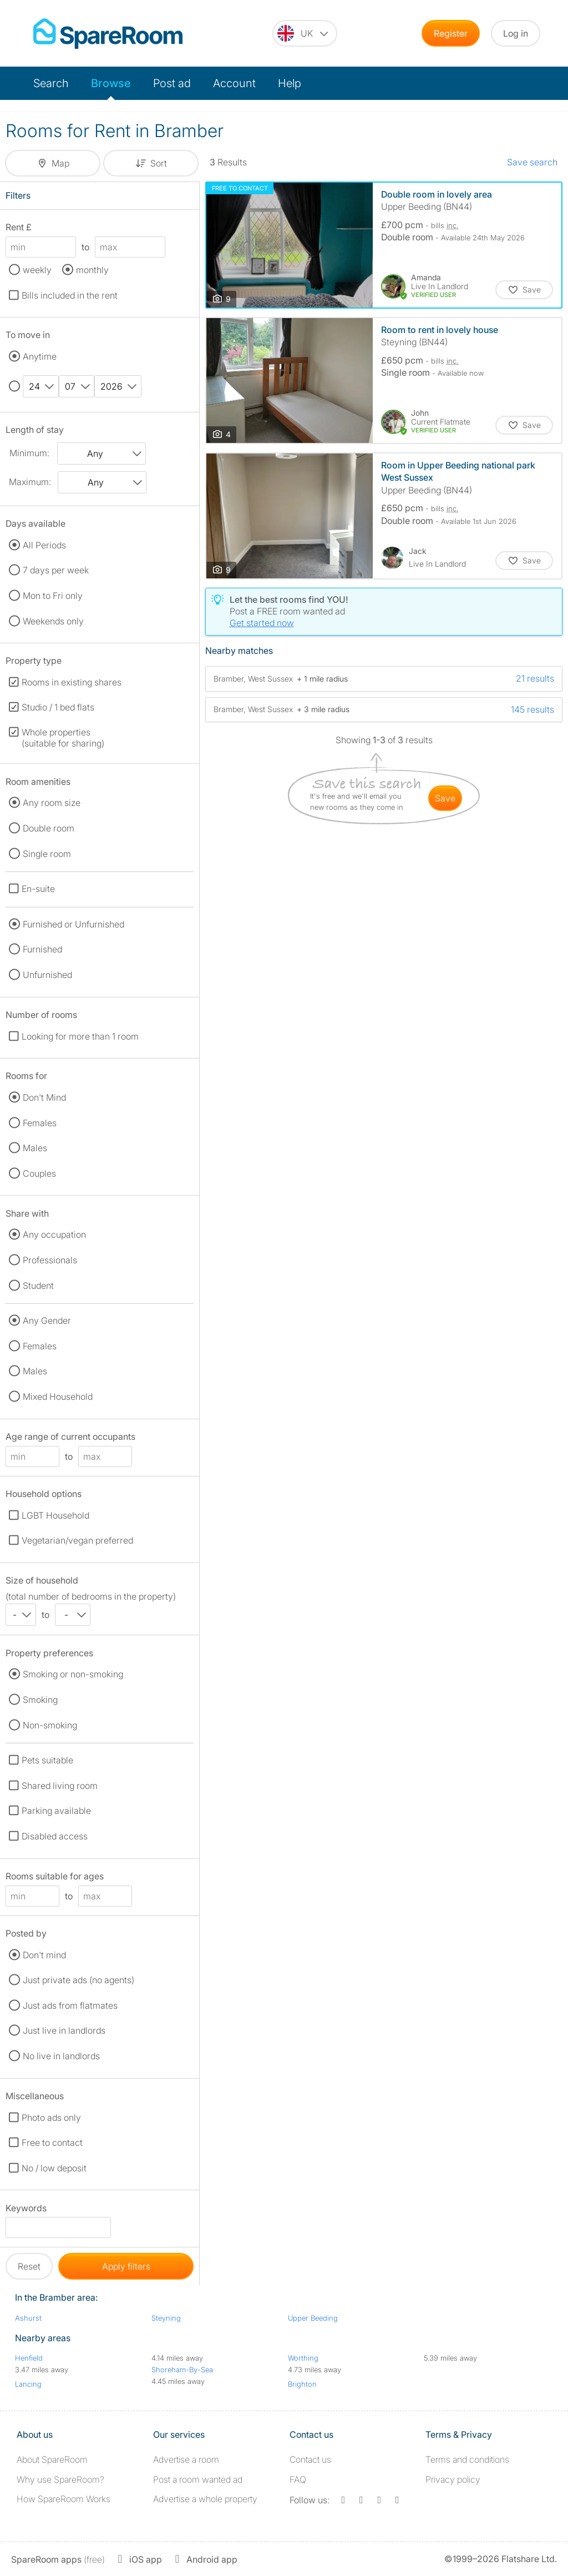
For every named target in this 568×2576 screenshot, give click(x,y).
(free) (58, 2559)
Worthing (303, 2357)
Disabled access (55, 1836)
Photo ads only (51, 2117)
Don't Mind (44, 1097)
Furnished (42, 949)
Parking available (56, 1810)
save (445, 798)
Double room (48, 828)
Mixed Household (58, 1396)
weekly (37, 269)
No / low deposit (54, 2168)
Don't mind (44, 1954)
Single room (47, 853)
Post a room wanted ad (197, 2479)
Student (38, 1285)
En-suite (38, 888)
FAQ (298, 2479)
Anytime (40, 356)
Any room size (51, 802)
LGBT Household (55, 1515)
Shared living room (60, 1785)
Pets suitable (47, 1760)
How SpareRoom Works (63, 2498)
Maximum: (30, 481)
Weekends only (53, 621)
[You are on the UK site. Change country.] (304, 33)
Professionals (50, 1260)
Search (51, 83)
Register (451, 33)
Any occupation (54, 1234)
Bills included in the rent (70, 295)
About (52, 2459)
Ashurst (28, 2317)
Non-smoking (50, 1725)
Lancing (28, 2384)
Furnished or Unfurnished (73, 924)
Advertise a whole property (205, 2498)
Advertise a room (186, 2459)
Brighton (302, 2384)
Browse (111, 83)
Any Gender (47, 1320)
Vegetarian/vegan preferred (77, 1540)
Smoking (40, 1699)
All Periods (44, 545)
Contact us (310, 2459)
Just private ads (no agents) (78, 1979)
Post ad (172, 83)
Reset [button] (29, 2266)
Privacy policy (452, 2479)
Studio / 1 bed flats (58, 707)
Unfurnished (47, 974)
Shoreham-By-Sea (182, 2369)
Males (35, 1147)
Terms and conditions (467, 2459)
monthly (92, 269)
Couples (39, 1173)
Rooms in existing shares (71, 682)
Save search (532, 162)
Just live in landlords (64, 2030)
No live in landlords (61, 2055)
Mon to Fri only (53, 595)
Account (234, 83)
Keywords (26, 2209)
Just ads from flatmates (70, 2005)
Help (289, 83)
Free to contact (52, 2142)
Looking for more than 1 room (80, 1036)
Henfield (29, 2357)
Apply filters (126, 2266)
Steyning (166, 2317)
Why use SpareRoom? (60, 2479)
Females (40, 1122)
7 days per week (56, 570)
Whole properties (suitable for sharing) (63, 738)
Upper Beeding (313, 2317)
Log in (515, 33)
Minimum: (29, 452)
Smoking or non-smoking (73, 1674)
